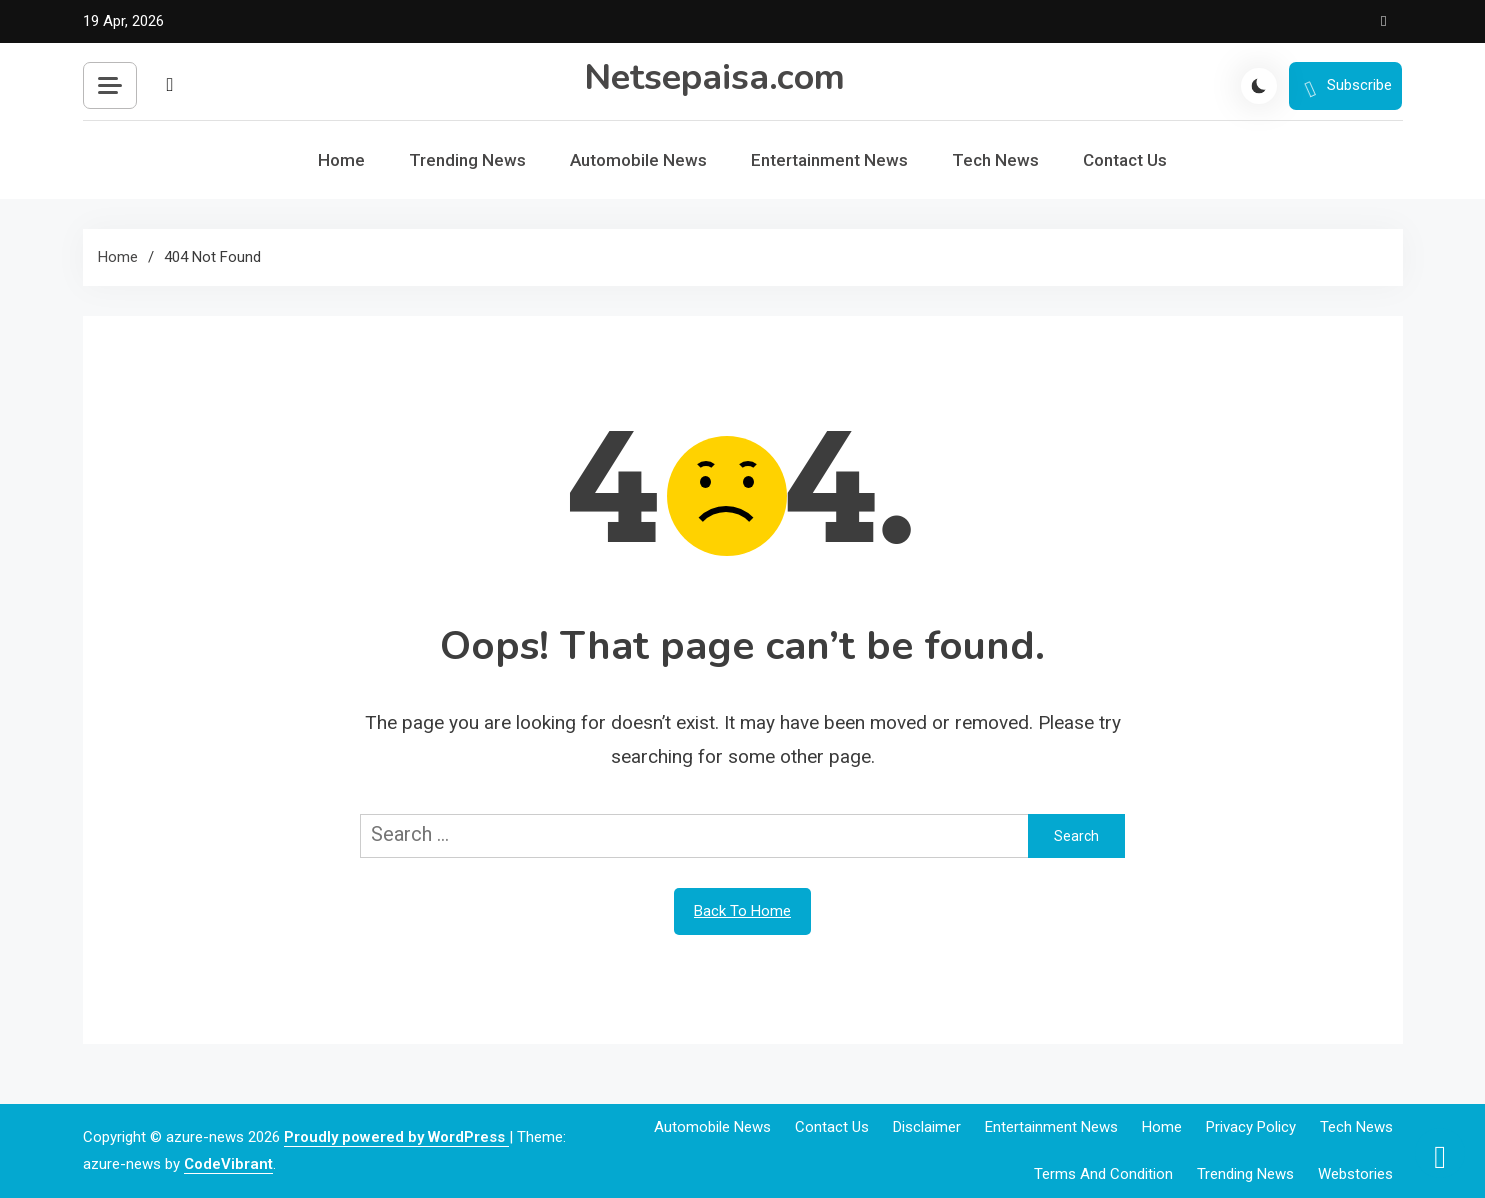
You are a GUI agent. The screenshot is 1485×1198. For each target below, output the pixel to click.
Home (341, 160)
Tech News (995, 160)
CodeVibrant (228, 1164)
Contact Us (1125, 160)
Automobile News (638, 160)
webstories (1355, 1174)
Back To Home (742, 911)
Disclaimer (927, 1127)
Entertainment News (829, 160)
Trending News (467, 160)
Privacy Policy (1251, 1127)
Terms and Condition (1103, 1174)
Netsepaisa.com (714, 77)
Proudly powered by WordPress (396, 1137)
